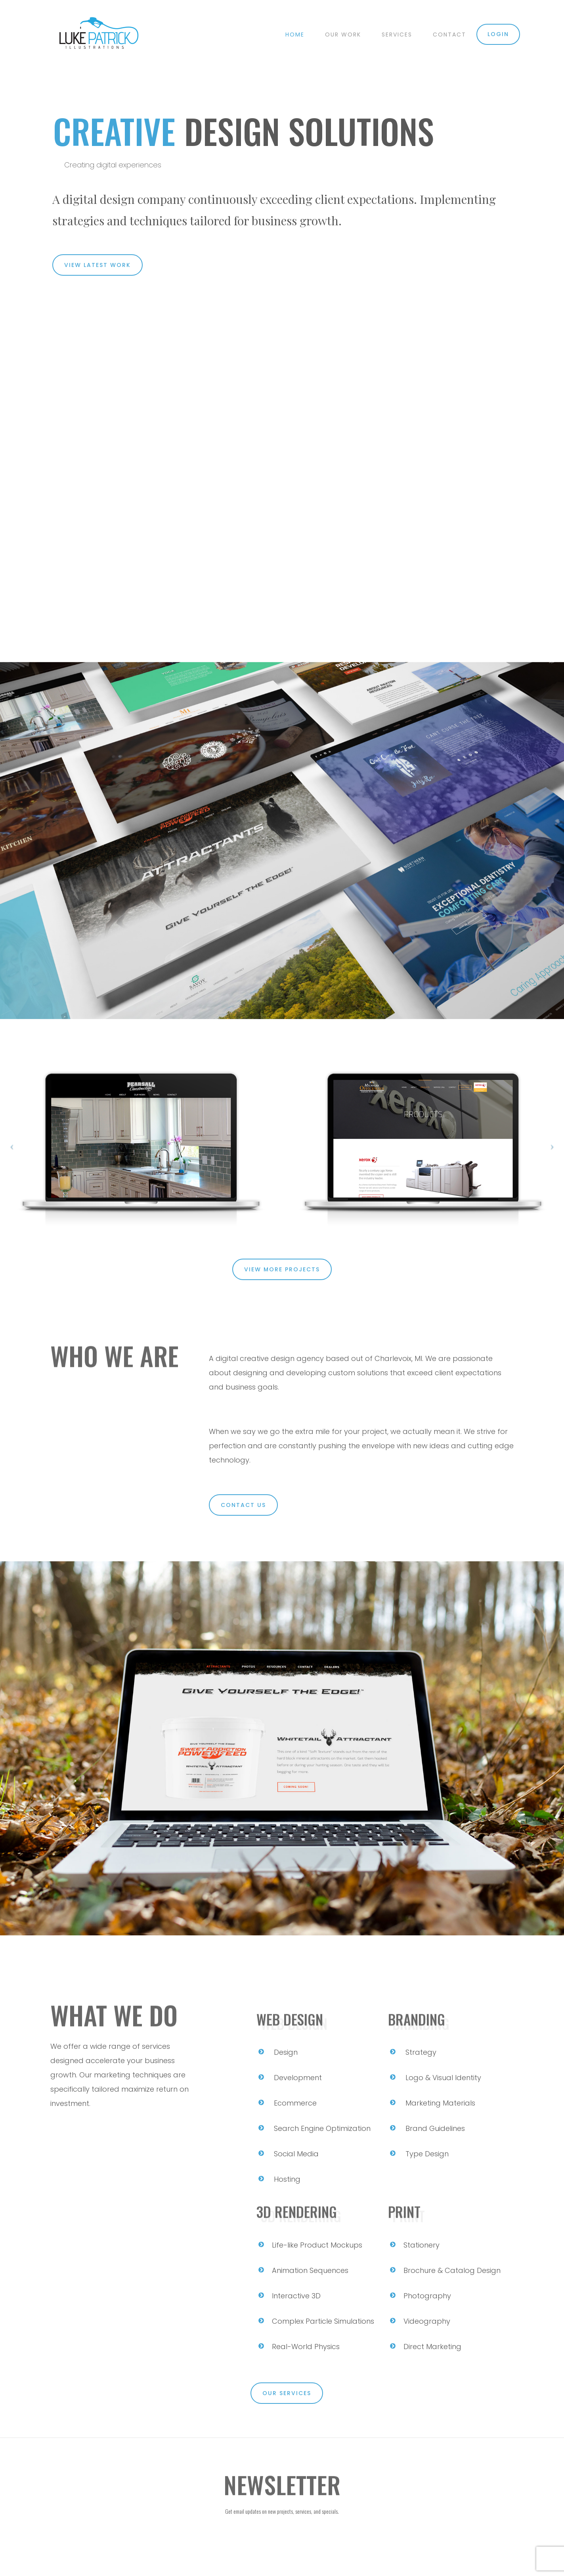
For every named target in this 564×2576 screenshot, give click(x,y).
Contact (449, 34)
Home (294, 34)
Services (397, 34)
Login (498, 34)
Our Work (343, 34)
